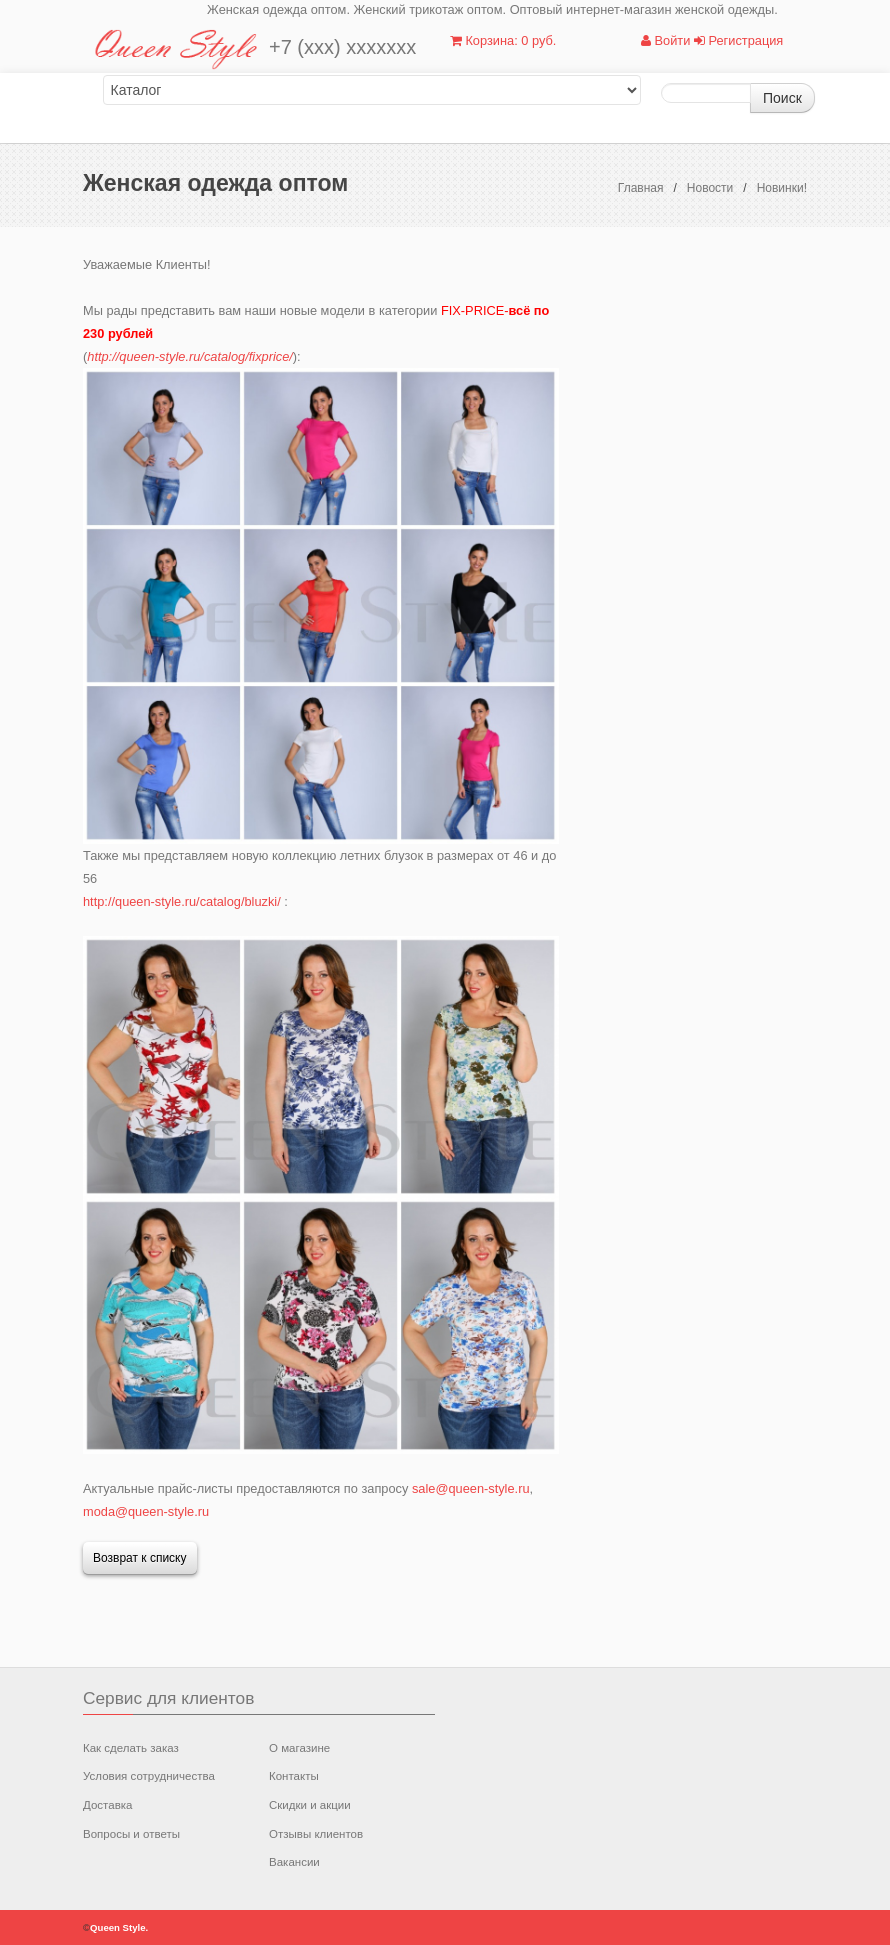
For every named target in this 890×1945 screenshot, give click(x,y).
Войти (665, 40)
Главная (641, 188)
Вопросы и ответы (131, 1834)
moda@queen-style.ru (146, 1511)
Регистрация (738, 40)
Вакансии (294, 1862)
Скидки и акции (310, 1805)
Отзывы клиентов (316, 1834)
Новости (710, 188)
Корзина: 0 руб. (503, 40)
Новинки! (782, 188)
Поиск (782, 98)
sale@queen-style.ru (471, 1488)
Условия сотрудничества (149, 1776)
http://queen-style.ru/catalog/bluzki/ (182, 901)
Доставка (107, 1805)
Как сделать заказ (131, 1748)
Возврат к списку (140, 1558)
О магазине (299, 1748)
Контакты (294, 1776)
